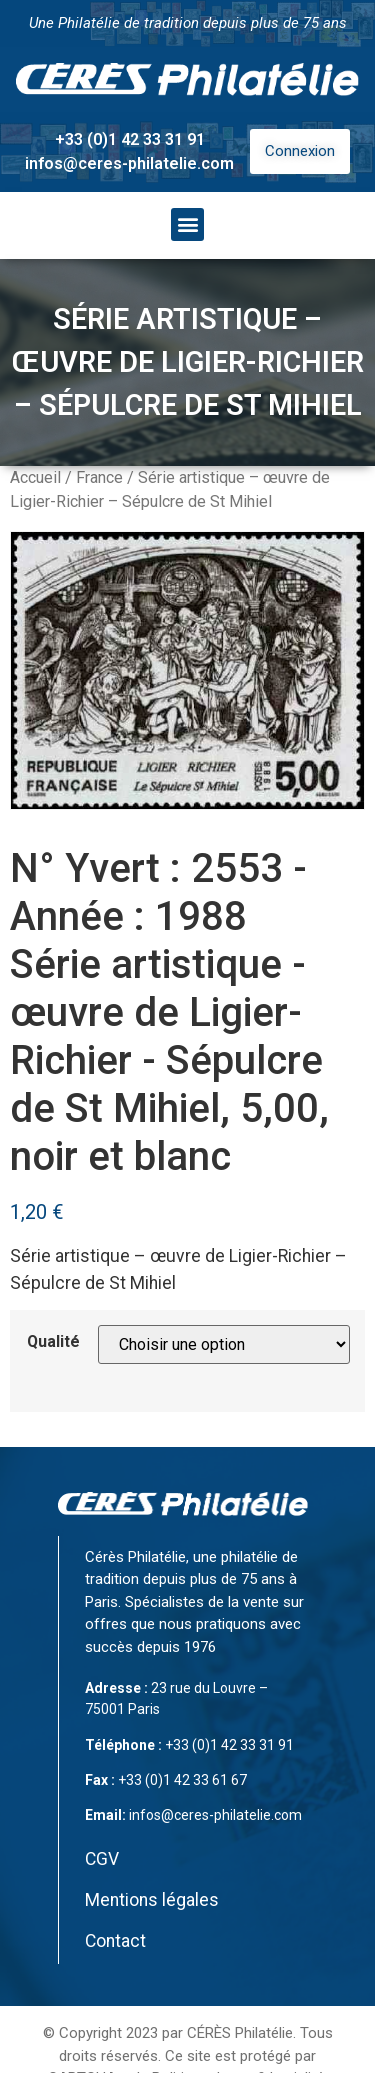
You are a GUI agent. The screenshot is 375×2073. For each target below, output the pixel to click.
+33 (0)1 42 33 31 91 (130, 139)
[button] (187, 224)
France (99, 477)
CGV (102, 1859)
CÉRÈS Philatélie (240, 2033)
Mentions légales (152, 1900)
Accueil (35, 477)
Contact (115, 1941)
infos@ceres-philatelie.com (129, 163)
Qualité (53, 1342)
